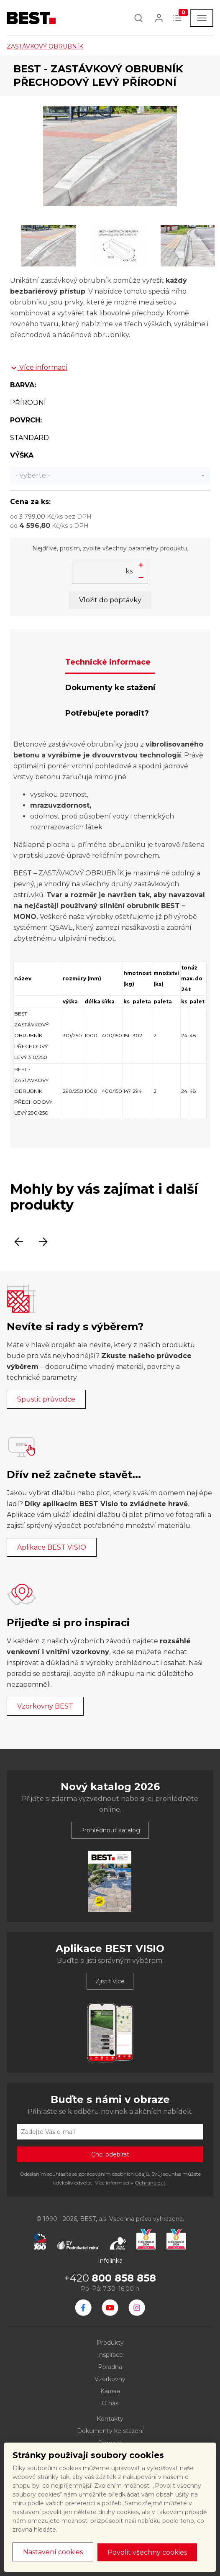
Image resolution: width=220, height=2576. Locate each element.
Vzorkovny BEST (45, 1706)
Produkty (110, 2342)
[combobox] (110, 475)
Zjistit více (110, 1981)
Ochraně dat (150, 2182)
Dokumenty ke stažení (110, 2431)
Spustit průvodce (46, 1399)
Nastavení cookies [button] (53, 2552)
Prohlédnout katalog (110, 1830)
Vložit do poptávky (110, 600)
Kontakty (110, 2419)
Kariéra (110, 2391)
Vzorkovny (110, 2379)
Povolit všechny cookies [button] (147, 2552)
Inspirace (110, 2355)
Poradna (110, 2367)
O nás (110, 2403)
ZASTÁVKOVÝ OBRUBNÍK (45, 46)
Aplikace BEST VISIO (51, 1547)
